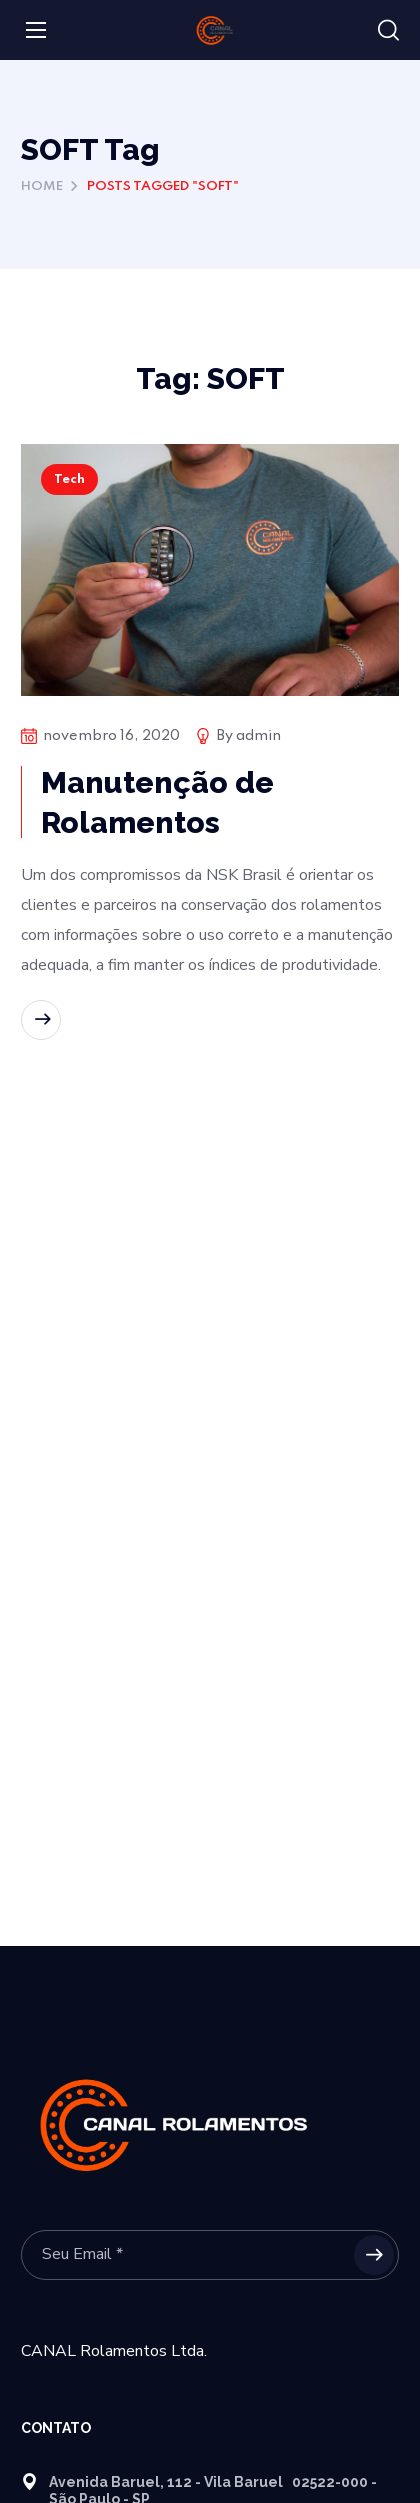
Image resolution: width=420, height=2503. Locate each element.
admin (258, 736)
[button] (388, 31)
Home (42, 186)
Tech (69, 479)
